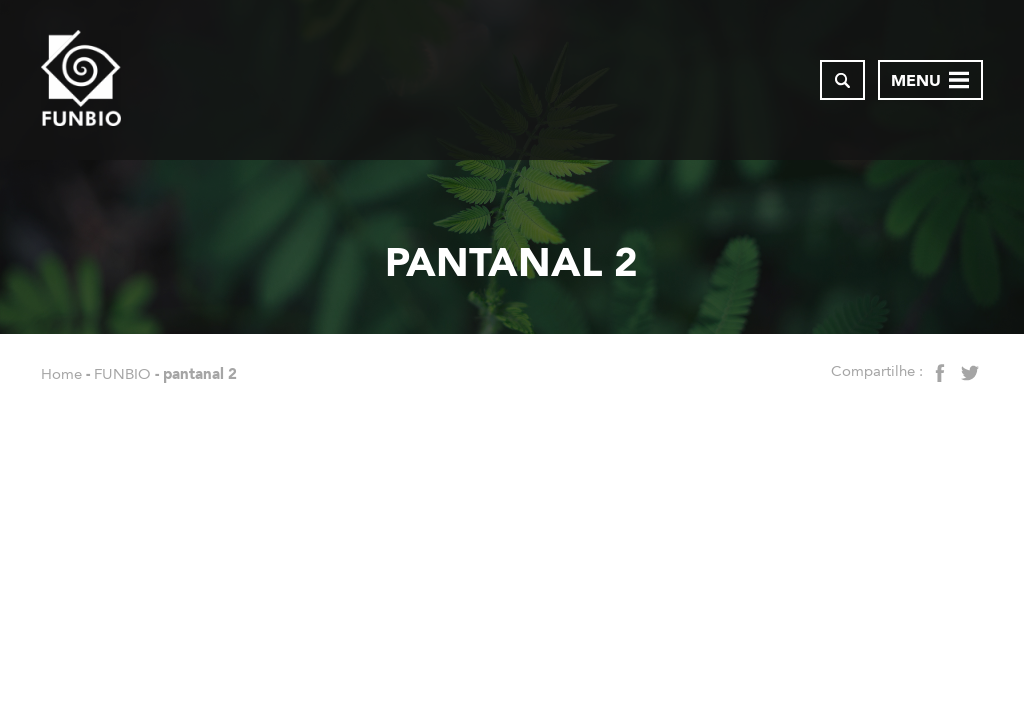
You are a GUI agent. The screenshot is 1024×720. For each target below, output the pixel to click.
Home (61, 374)
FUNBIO (122, 374)
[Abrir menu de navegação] (930, 80)
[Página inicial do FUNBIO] (81, 80)
